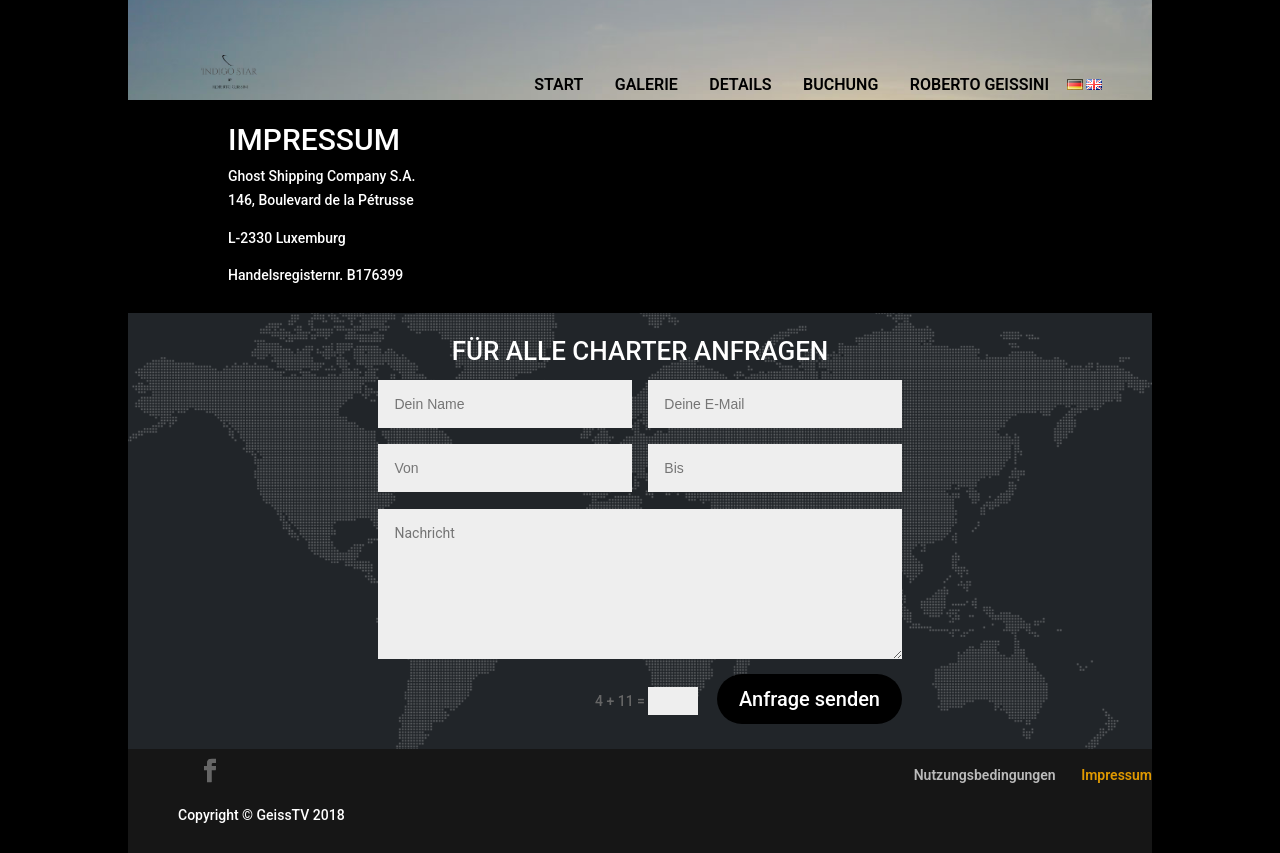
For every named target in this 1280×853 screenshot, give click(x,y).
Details (740, 86)
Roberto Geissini (979, 86)
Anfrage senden (809, 699)
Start (558, 86)
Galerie (646, 86)
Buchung (840, 86)
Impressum (1116, 775)
